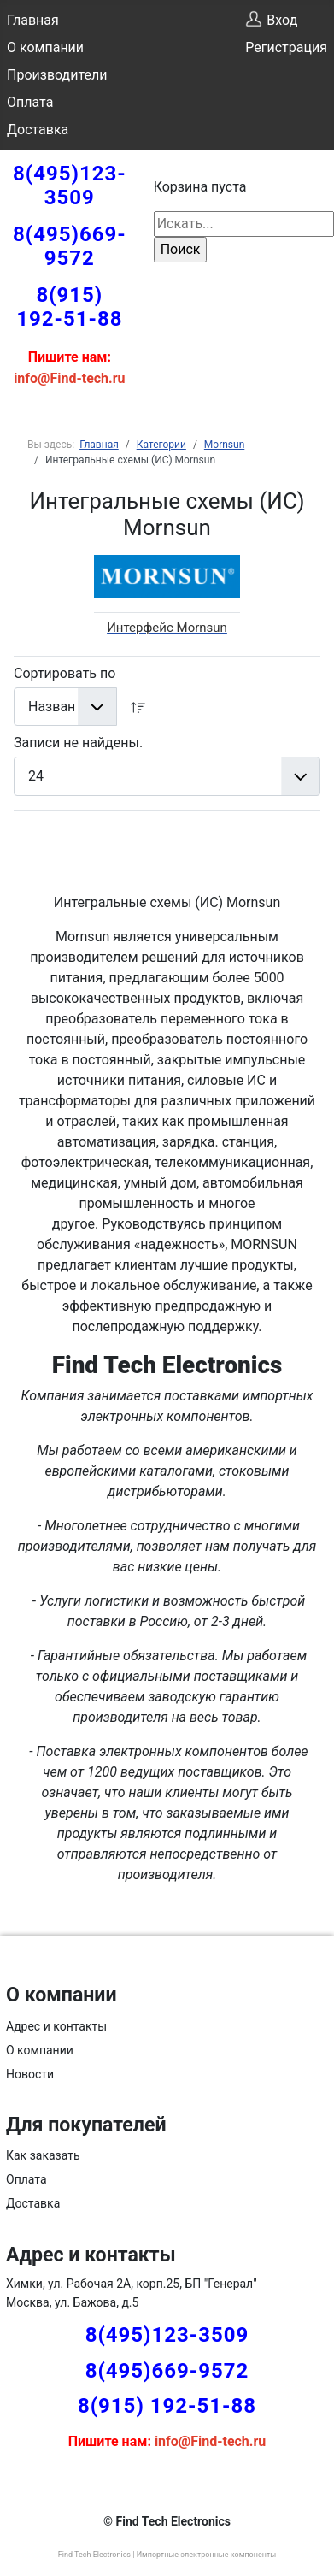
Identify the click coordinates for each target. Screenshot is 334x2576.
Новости (30, 2074)
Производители (57, 75)
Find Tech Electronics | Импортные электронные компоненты (167, 2554)
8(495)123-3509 (69, 185)
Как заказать (43, 2155)
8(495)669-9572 (69, 246)
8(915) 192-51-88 (69, 307)
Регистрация (286, 47)
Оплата (30, 102)
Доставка (37, 129)
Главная (33, 20)
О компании (45, 47)
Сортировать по (64, 673)
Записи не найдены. (78, 742)
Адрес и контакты (56, 2026)
